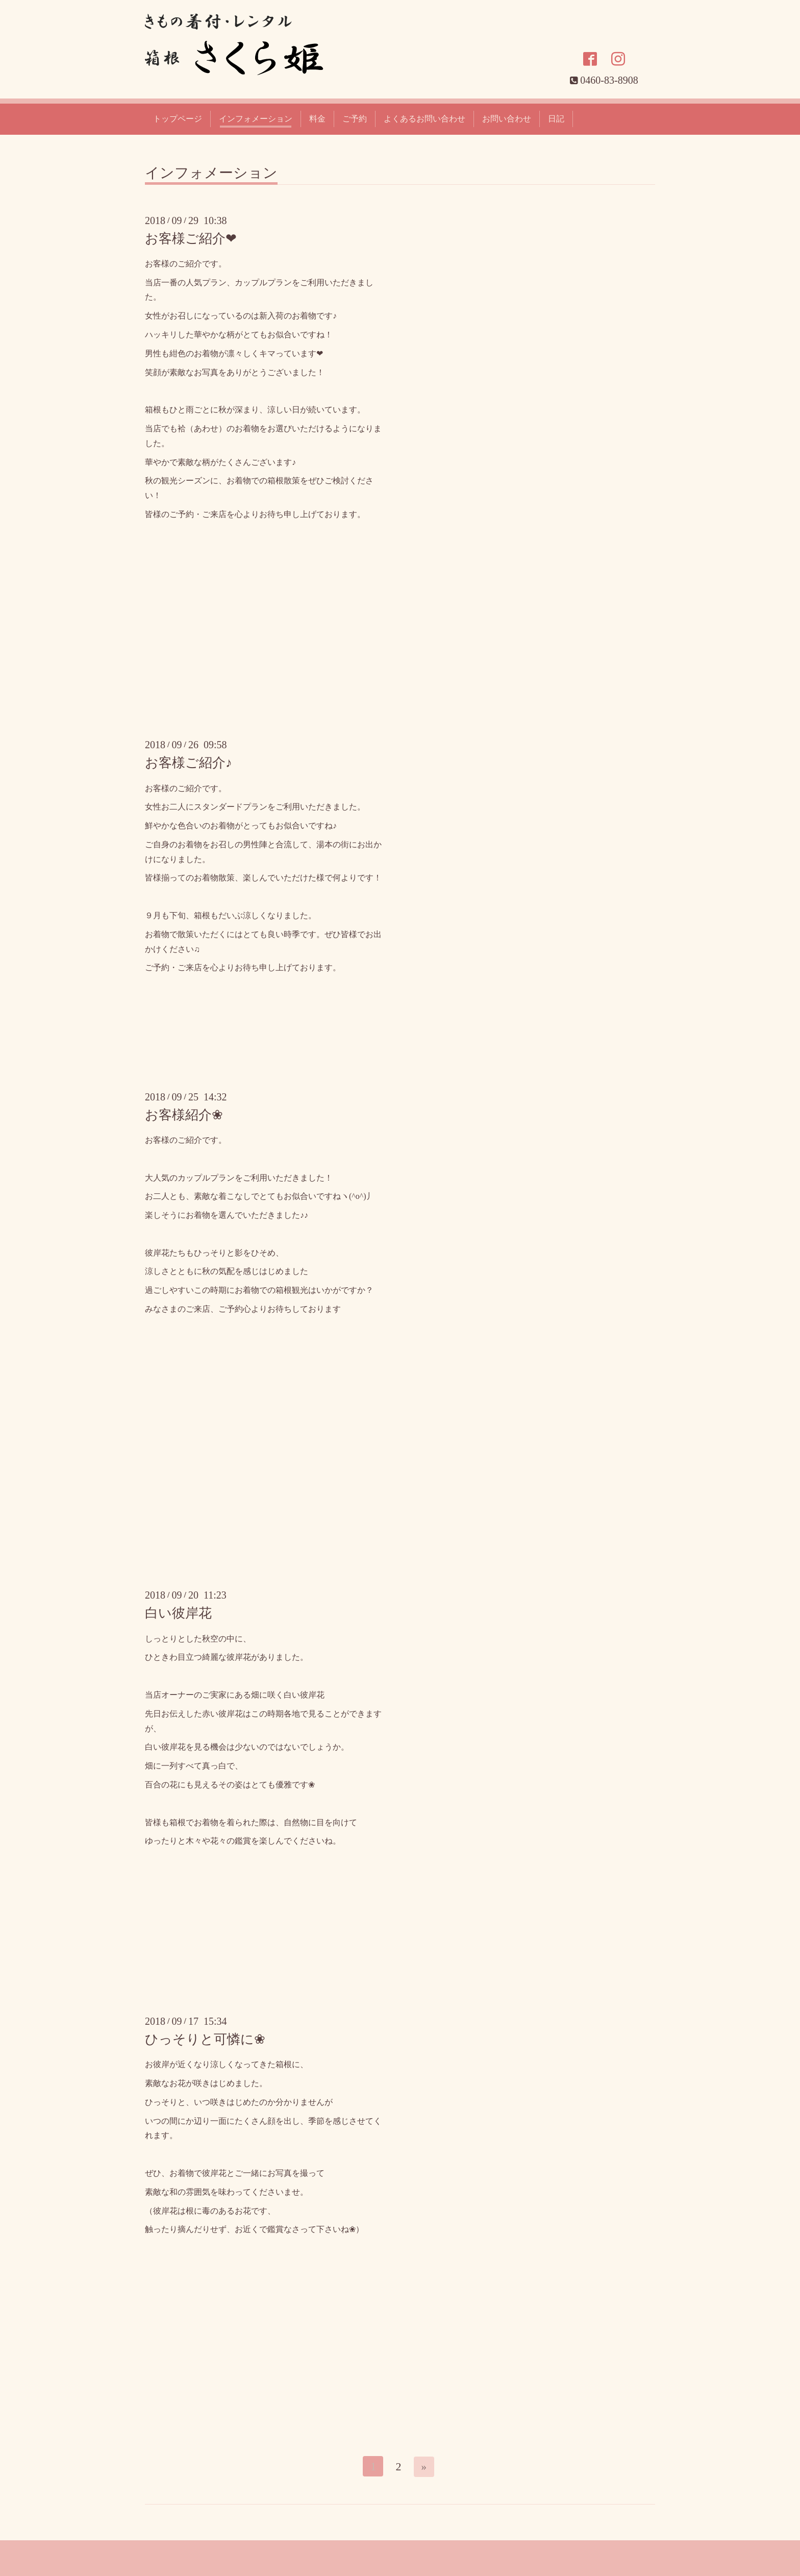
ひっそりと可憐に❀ (205, 2039)
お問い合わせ (506, 118)
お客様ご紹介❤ (191, 238)
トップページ (177, 118)
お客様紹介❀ (184, 1115)
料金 (317, 118)
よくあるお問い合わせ (424, 118)
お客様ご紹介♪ (188, 762)
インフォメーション (255, 118)
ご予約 (354, 118)
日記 (556, 118)
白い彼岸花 (178, 1613)
